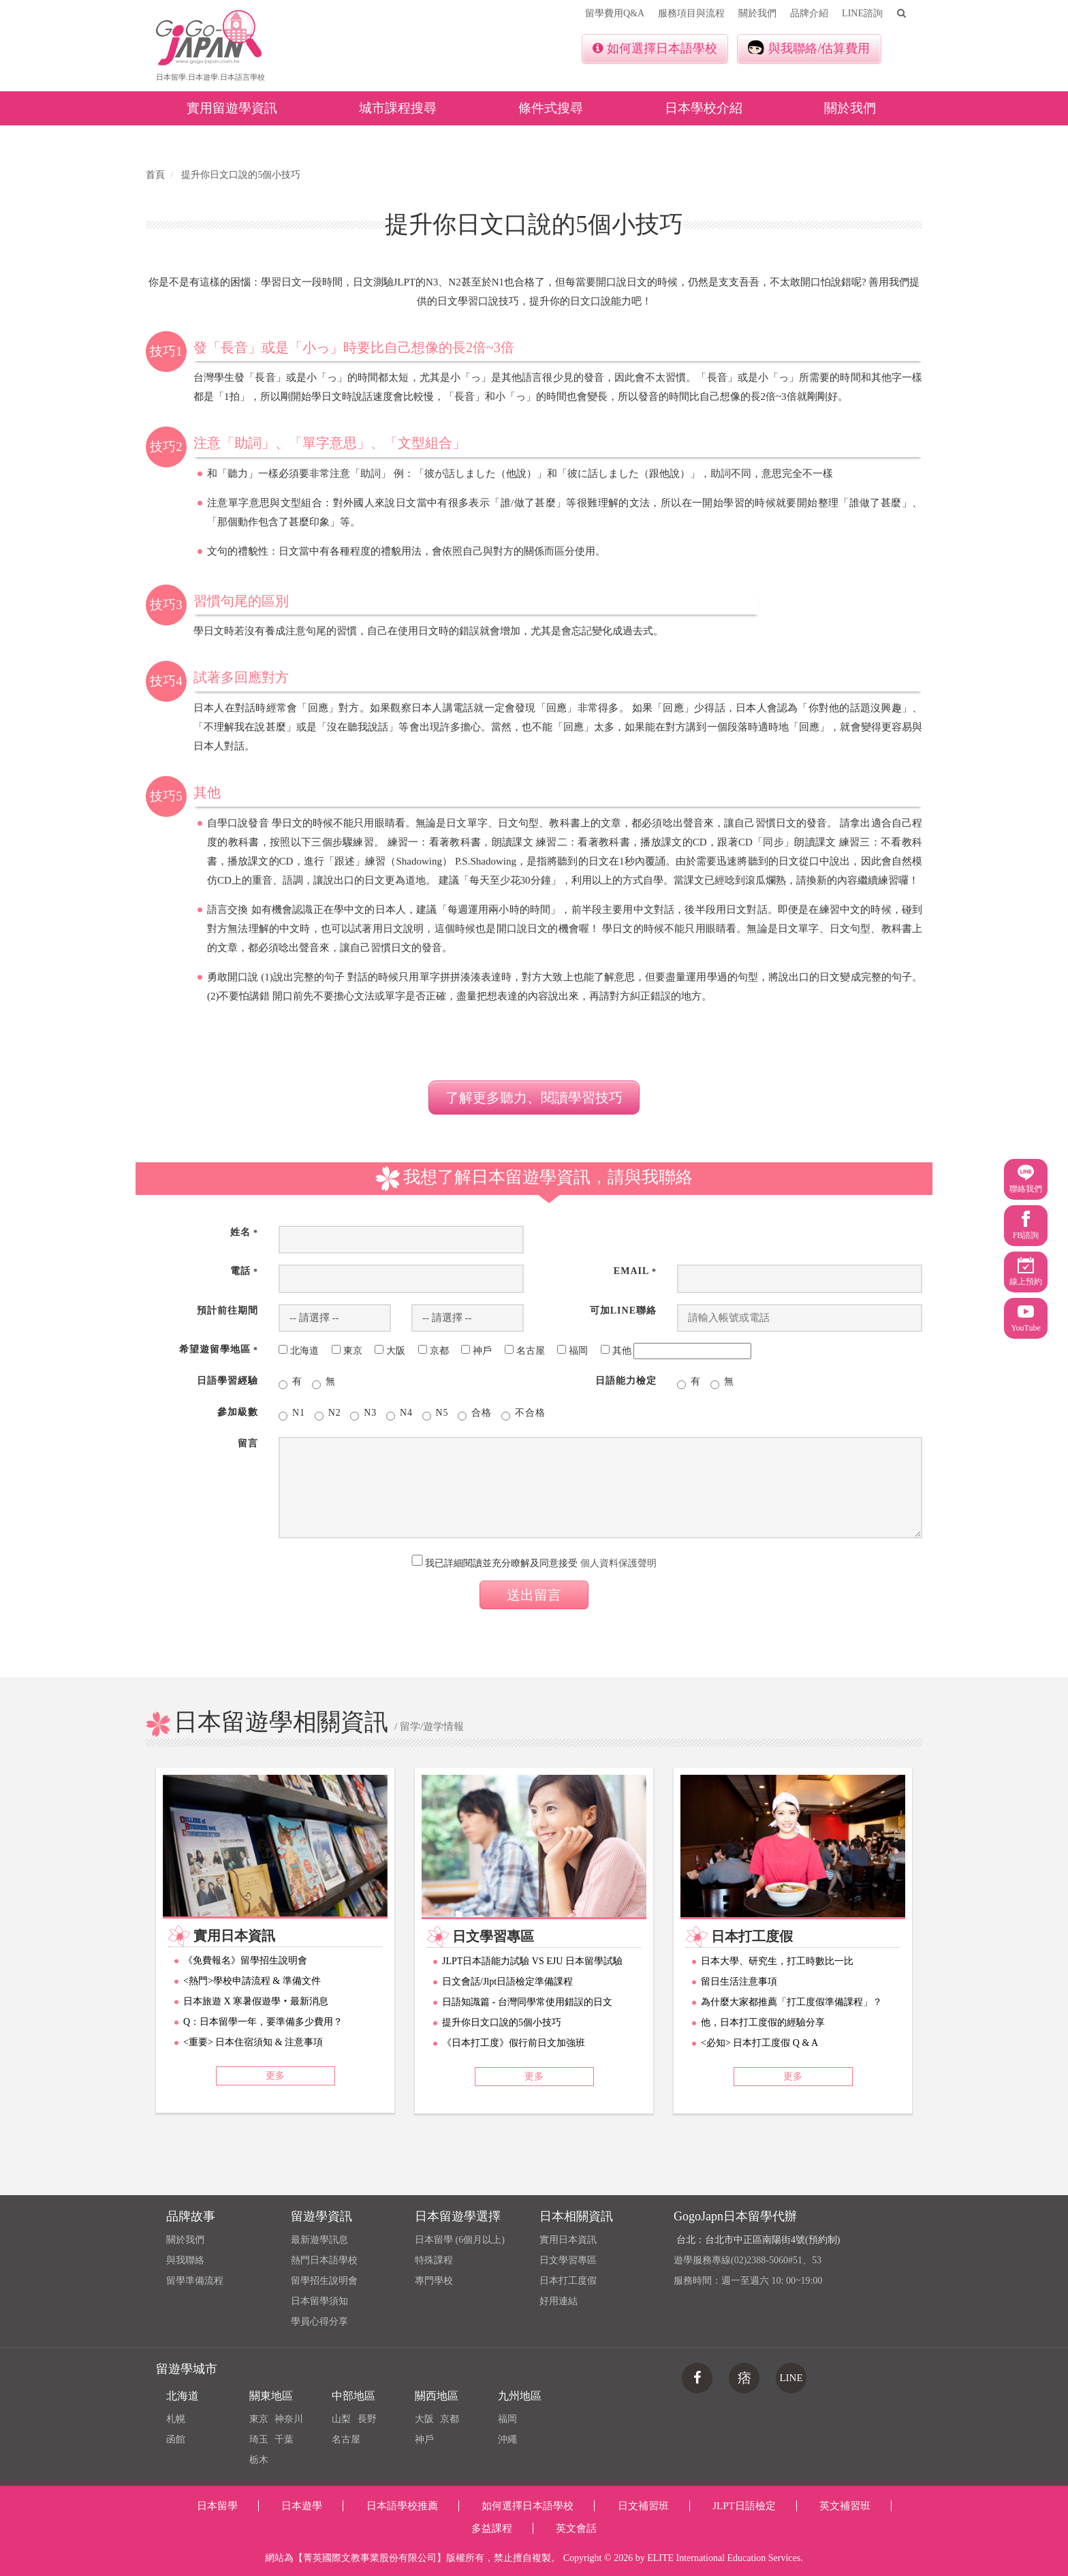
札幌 (175, 2419)
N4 (399, 1414)
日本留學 (217, 2505)
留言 (248, 1443)
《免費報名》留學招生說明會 (245, 1960)
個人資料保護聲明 (618, 1562)
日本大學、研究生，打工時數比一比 (777, 1961)
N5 (435, 1414)
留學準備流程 (194, 2281)
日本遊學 (301, 2505)
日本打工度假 (568, 2281)
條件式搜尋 (550, 108)
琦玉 (258, 2439)
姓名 (244, 1232)
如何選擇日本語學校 (655, 48)
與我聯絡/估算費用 (809, 47)
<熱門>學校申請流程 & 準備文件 (252, 1981)
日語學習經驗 (227, 1381)
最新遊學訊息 (319, 2240)
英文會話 (576, 2528)
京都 (449, 2419)
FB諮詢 (1026, 1225)
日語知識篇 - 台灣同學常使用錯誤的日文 (527, 2002)
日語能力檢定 (626, 1381)
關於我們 (757, 13)
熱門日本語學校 (324, 2260)
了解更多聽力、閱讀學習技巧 (534, 1097)
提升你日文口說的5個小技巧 (501, 2022)
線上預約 (1025, 1271)
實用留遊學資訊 (232, 108)
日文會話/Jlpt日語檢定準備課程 (507, 1981)
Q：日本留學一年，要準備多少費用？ (263, 2022)
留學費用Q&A (614, 13)
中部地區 (353, 2396)
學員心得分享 (319, 2321)
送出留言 (534, 1594)
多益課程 (491, 2528)
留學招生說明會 (324, 2281)
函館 (175, 2439)
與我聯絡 (185, 2260)
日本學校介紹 (703, 108)
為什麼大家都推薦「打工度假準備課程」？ (791, 2002)
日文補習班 (643, 2505)
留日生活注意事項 (739, 1981)
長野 (367, 2419)
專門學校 (434, 2281)
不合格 (523, 1414)
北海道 (182, 2396)
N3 (363, 1414)
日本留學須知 (319, 2301)
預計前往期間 (227, 1310)
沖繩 (507, 2439)
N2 (328, 1414)
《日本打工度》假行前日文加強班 (513, 2043)
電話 (244, 1271)
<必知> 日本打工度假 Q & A (759, 2043)
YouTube (1026, 1318)
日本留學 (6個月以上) (460, 2240)
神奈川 (288, 2419)
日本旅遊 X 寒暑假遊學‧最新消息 (255, 2001)
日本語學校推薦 (402, 2505)
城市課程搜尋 (398, 108)
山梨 (341, 2419)
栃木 (258, 2460)
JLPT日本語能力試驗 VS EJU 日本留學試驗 (532, 1961)
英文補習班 (844, 2505)
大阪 (424, 2419)
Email (635, 1271)
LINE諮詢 (862, 13)
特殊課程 (434, 2260)
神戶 (424, 2439)
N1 (292, 1414)
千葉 (284, 2439)
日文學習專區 (568, 2260)
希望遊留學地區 (218, 1349)
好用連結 (558, 2301)
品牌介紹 (809, 13)
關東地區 (271, 2396)
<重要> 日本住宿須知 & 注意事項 (253, 2042)
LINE (790, 2377)
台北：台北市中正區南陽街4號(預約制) (758, 2240)
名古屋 (346, 2439)
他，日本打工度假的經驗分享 (763, 2022)
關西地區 (436, 2396)
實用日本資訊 (568, 2240)
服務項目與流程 (691, 13)
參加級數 (237, 1412)
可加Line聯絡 (623, 1310)
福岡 (507, 2419)
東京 (258, 2419)
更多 (275, 2075)
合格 (475, 1414)
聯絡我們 (1025, 1179)
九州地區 (519, 2396)
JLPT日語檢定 (744, 2505)
